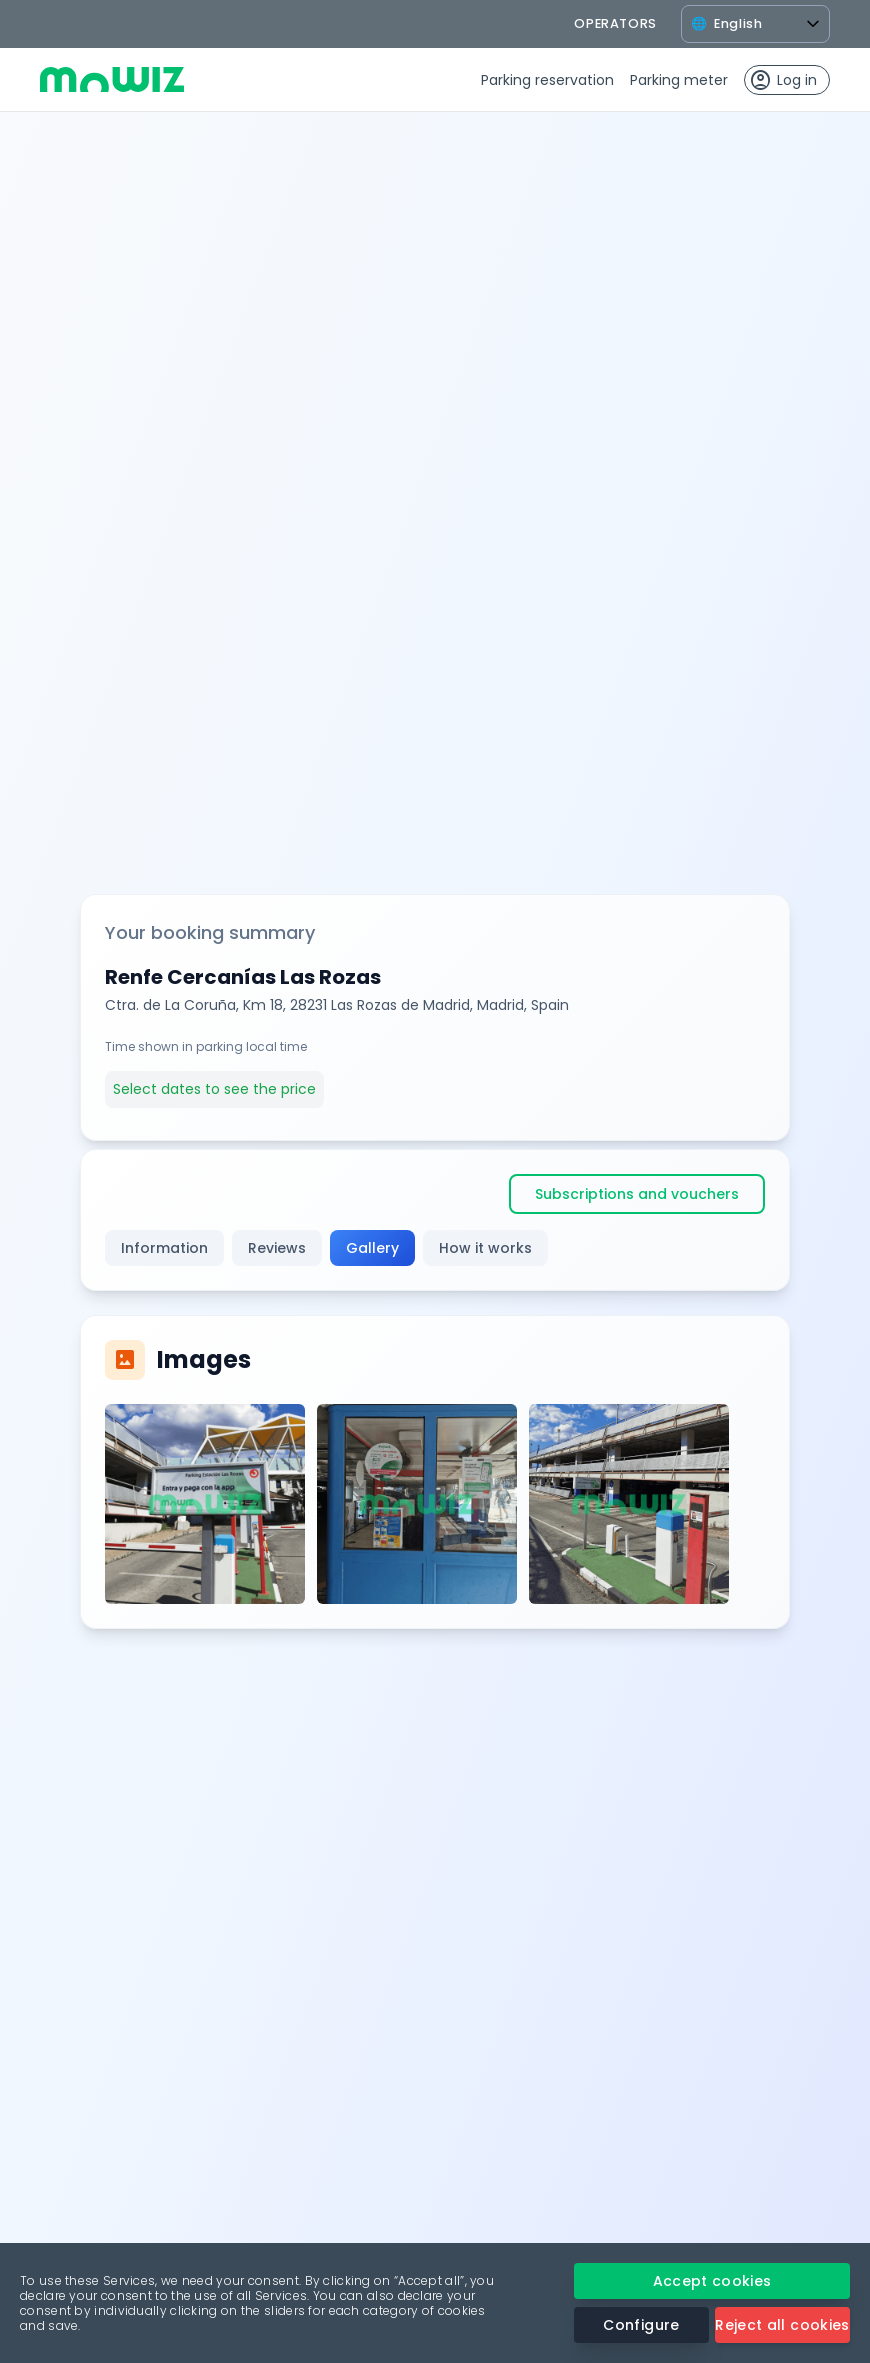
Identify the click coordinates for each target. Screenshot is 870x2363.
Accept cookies (712, 2281)
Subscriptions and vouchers (637, 1194)
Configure (641, 2325)
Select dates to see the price (214, 1089)
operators (615, 23)
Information (164, 1248)
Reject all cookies (782, 2325)
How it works (485, 1248)
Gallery (372, 1248)
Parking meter (679, 80)
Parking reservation (547, 80)
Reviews (277, 1248)
